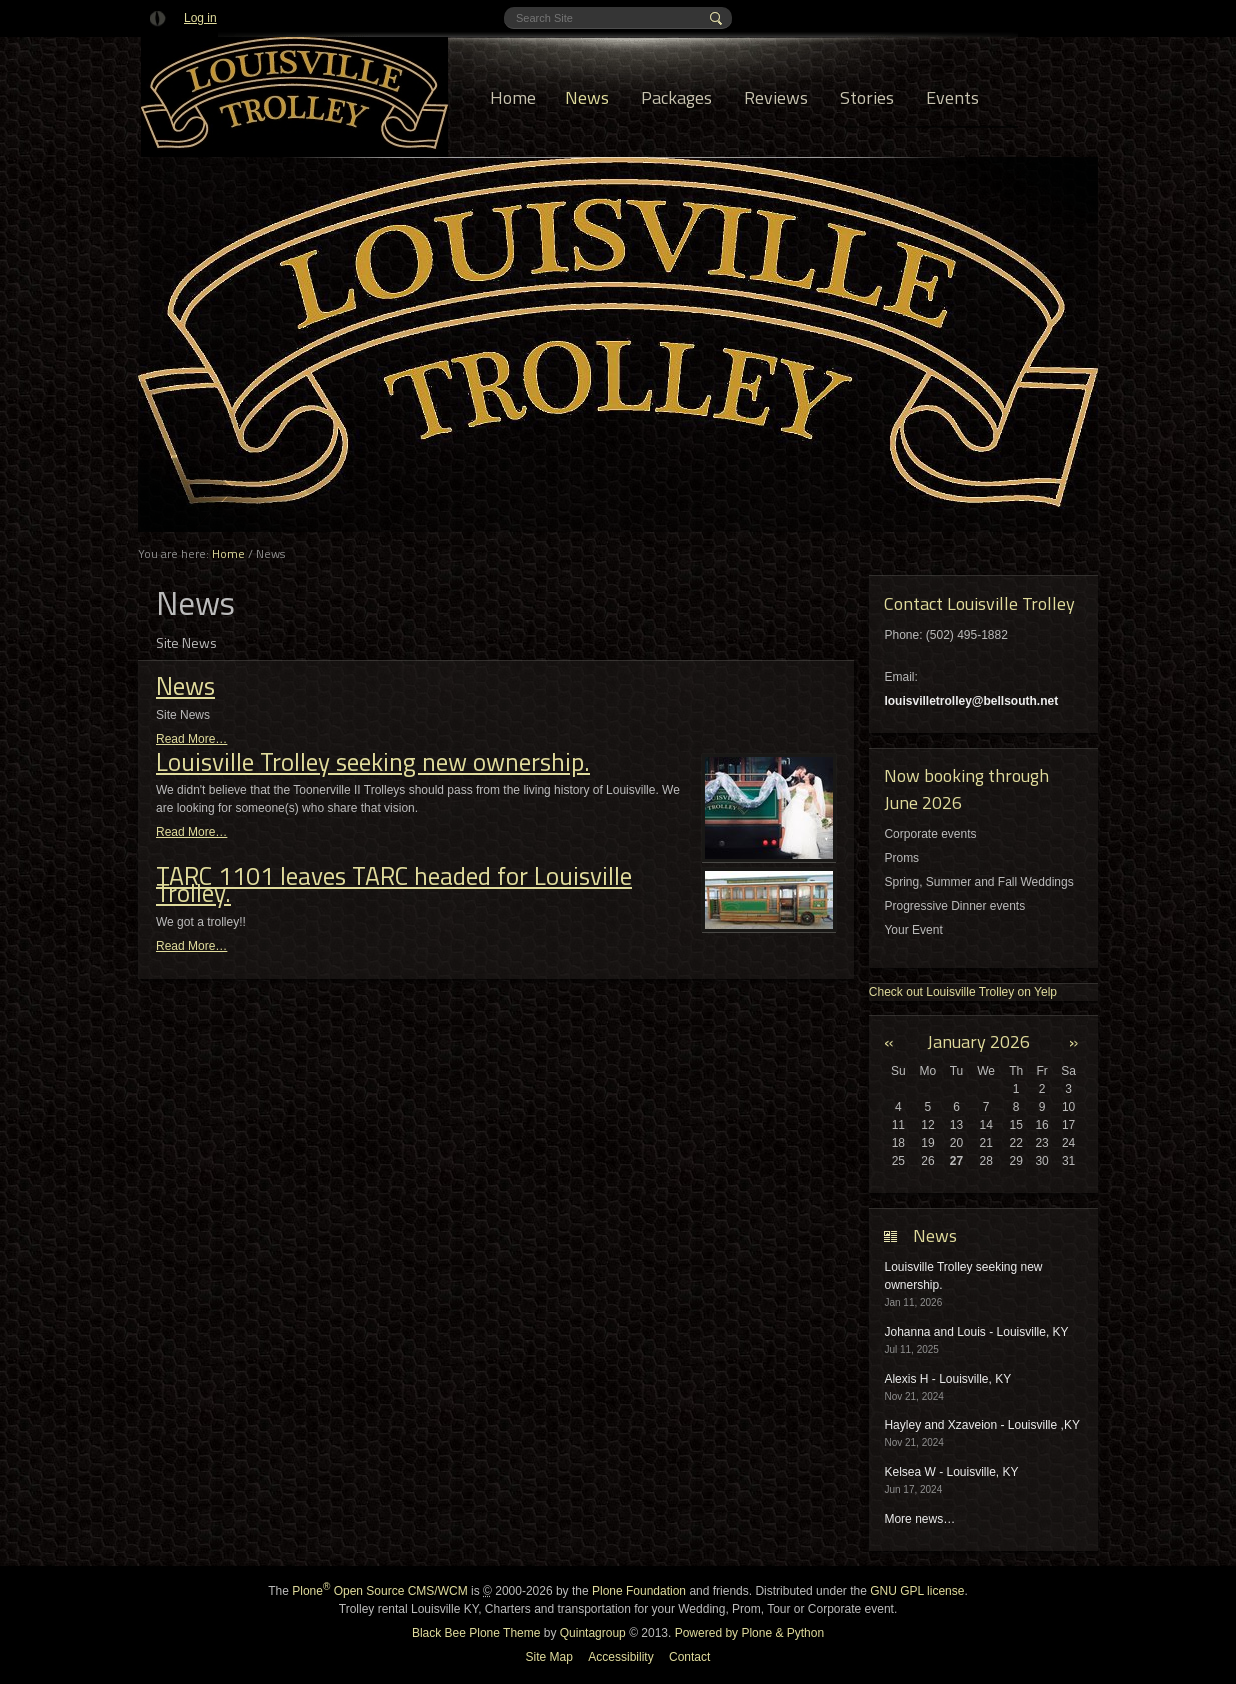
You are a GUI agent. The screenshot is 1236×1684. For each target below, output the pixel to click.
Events (952, 97)
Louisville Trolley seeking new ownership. (373, 762)
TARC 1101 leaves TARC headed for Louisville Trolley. (394, 884)
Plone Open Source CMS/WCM (379, 1591)
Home (513, 97)
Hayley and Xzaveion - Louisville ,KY (981, 1425)
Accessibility (620, 1657)
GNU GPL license (917, 1591)
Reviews (776, 97)
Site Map (549, 1657)
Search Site (515, 7)
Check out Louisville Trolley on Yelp (963, 992)
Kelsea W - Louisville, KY (951, 1472)
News (587, 97)
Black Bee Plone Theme (476, 1633)
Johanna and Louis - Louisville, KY (976, 1332)
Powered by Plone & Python (749, 1633)
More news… (919, 1519)
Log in (200, 18)
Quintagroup (593, 1633)
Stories (867, 97)
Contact (689, 1657)
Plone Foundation (639, 1591)
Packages (676, 97)
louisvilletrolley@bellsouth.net (971, 701)
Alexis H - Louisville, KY (947, 1379)
